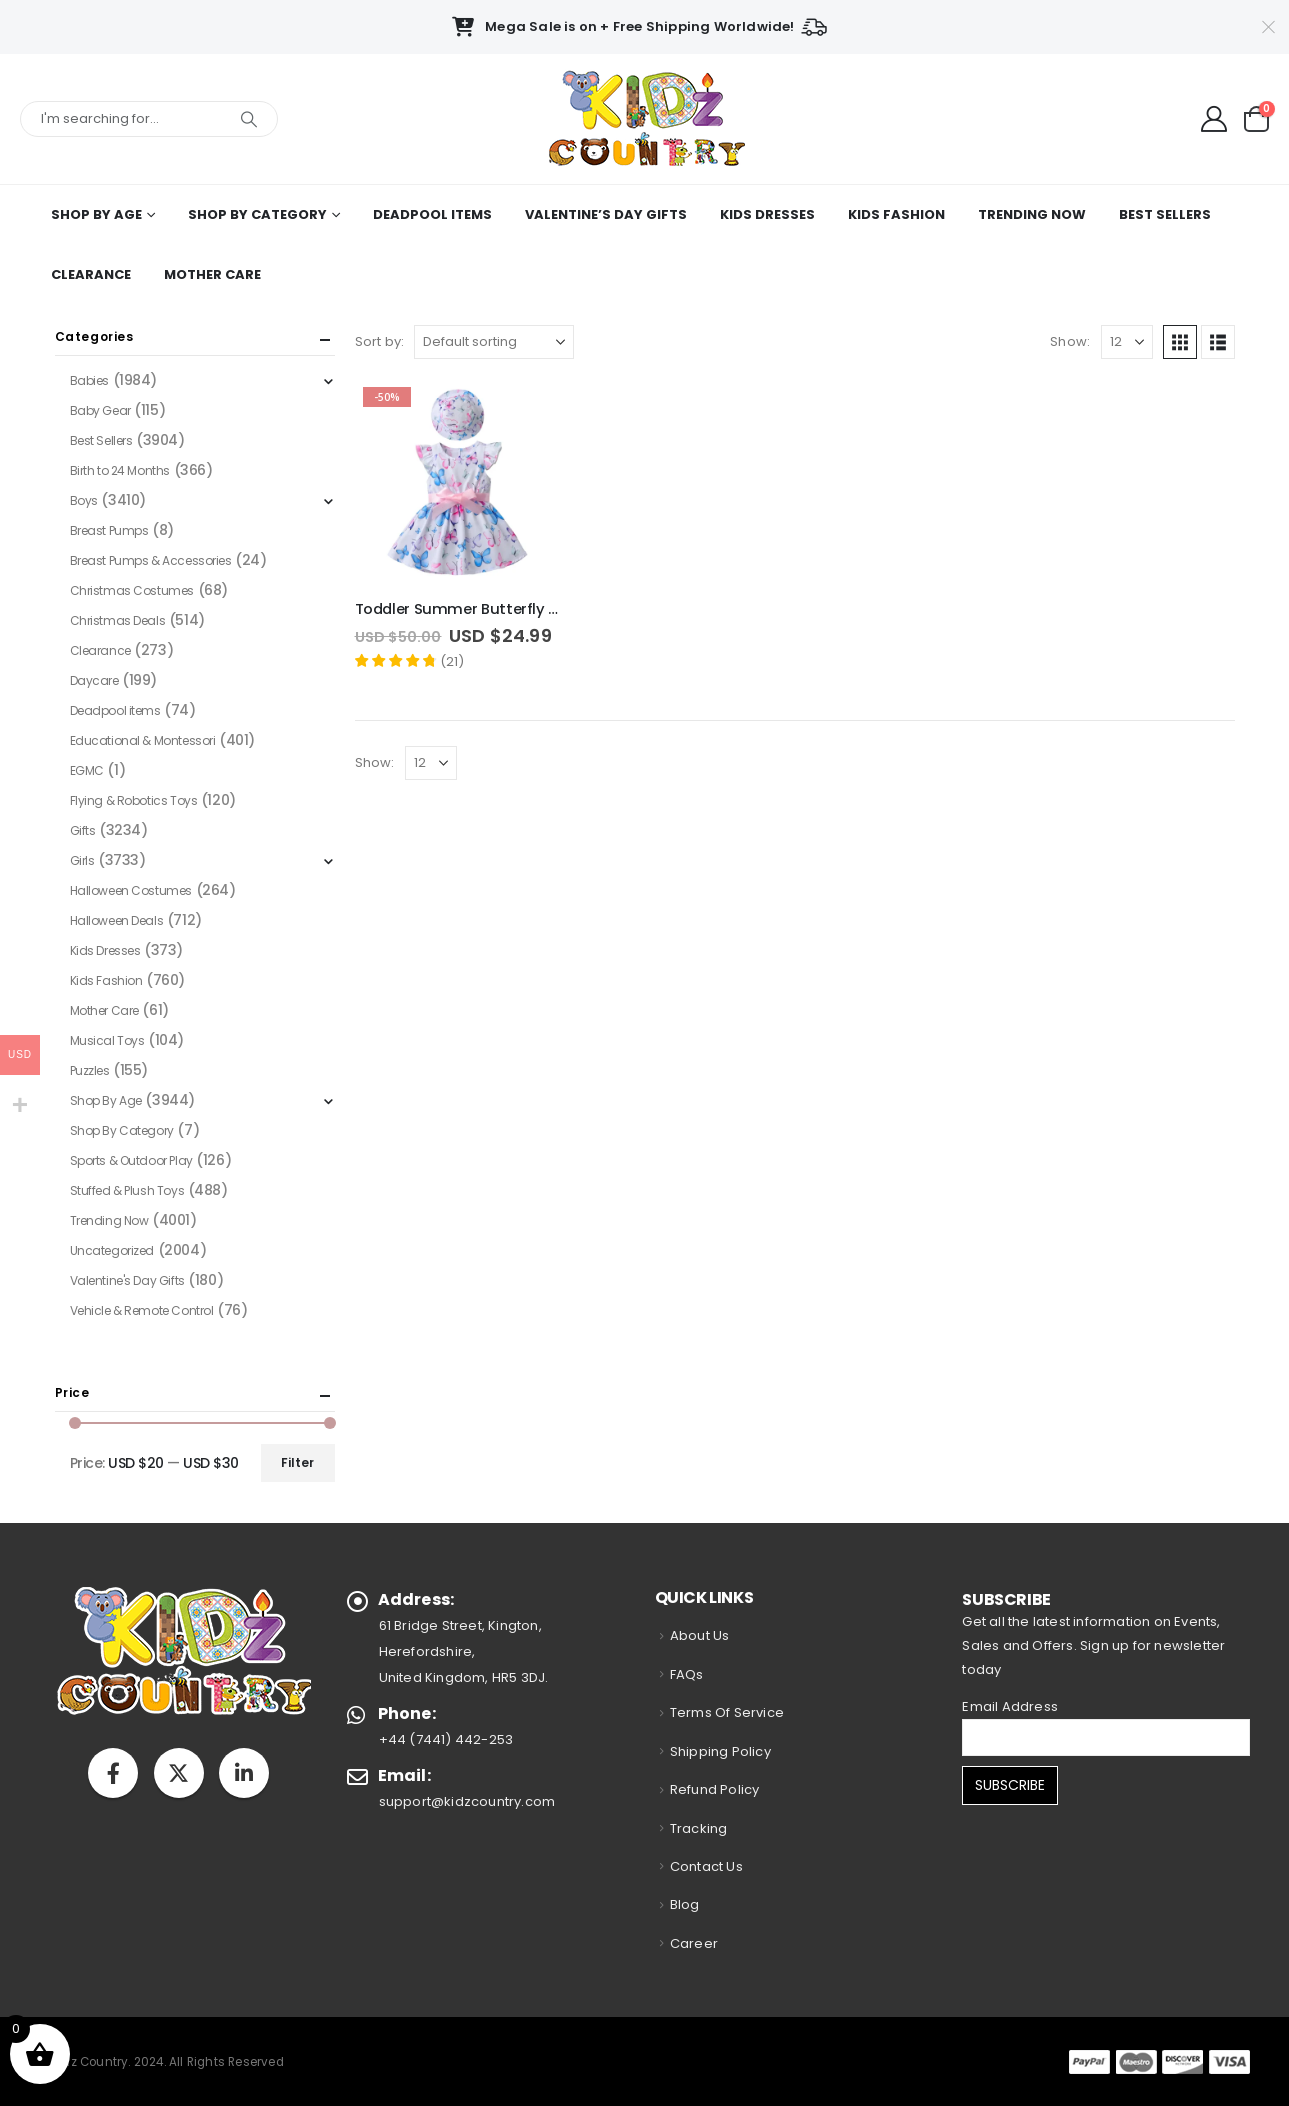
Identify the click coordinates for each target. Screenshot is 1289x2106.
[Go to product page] (457, 481)
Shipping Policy (720, 1751)
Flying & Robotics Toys (134, 800)
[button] (1180, 342)
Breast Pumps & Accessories (151, 560)
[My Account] (1214, 119)
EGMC (87, 770)
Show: (1070, 341)
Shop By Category (257, 214)
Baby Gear (100, 410)
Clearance (91, 274)
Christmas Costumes (132, 590)
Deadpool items (432, 214)
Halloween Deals (117, 920)
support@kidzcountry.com (467, 1801)
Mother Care (212, 274)
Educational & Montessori (143, 740)
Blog (685, 1904)
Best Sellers (1165, 214)
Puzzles (90, 1070)
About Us (700, 1635)
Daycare (94, 680)
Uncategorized (112, 1250)
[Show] (1127, 342)
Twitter (179, 1773)
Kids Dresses (767, 214)
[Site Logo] (645, 119)
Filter (297, 1462)
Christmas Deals (118, 620)
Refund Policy (715, 1789)
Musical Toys (107, 1040)
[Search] (249, 119)
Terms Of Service (727, 1712)
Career (694, 1943)
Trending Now (1032, 214)
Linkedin (244, 1773)
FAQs (687, 1674)
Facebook (113, 1773)
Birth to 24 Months (120, 470)
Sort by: (380, 341)
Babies (89, 380)
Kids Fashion (896, 214)
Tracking (699, 1828)
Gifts (83, 830)
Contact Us (706, 1866)
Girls (82, 860)
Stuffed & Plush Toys (127, 1190)
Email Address (1010, 1706)
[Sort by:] (494, 342)
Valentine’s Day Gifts (606, 214)
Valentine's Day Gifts (127, 1280)
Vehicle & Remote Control (142, 1310)
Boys (84, 500)
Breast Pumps (109, 530)
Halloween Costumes (131, 890)
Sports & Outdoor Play (131, 1160)
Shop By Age (96, 214)
